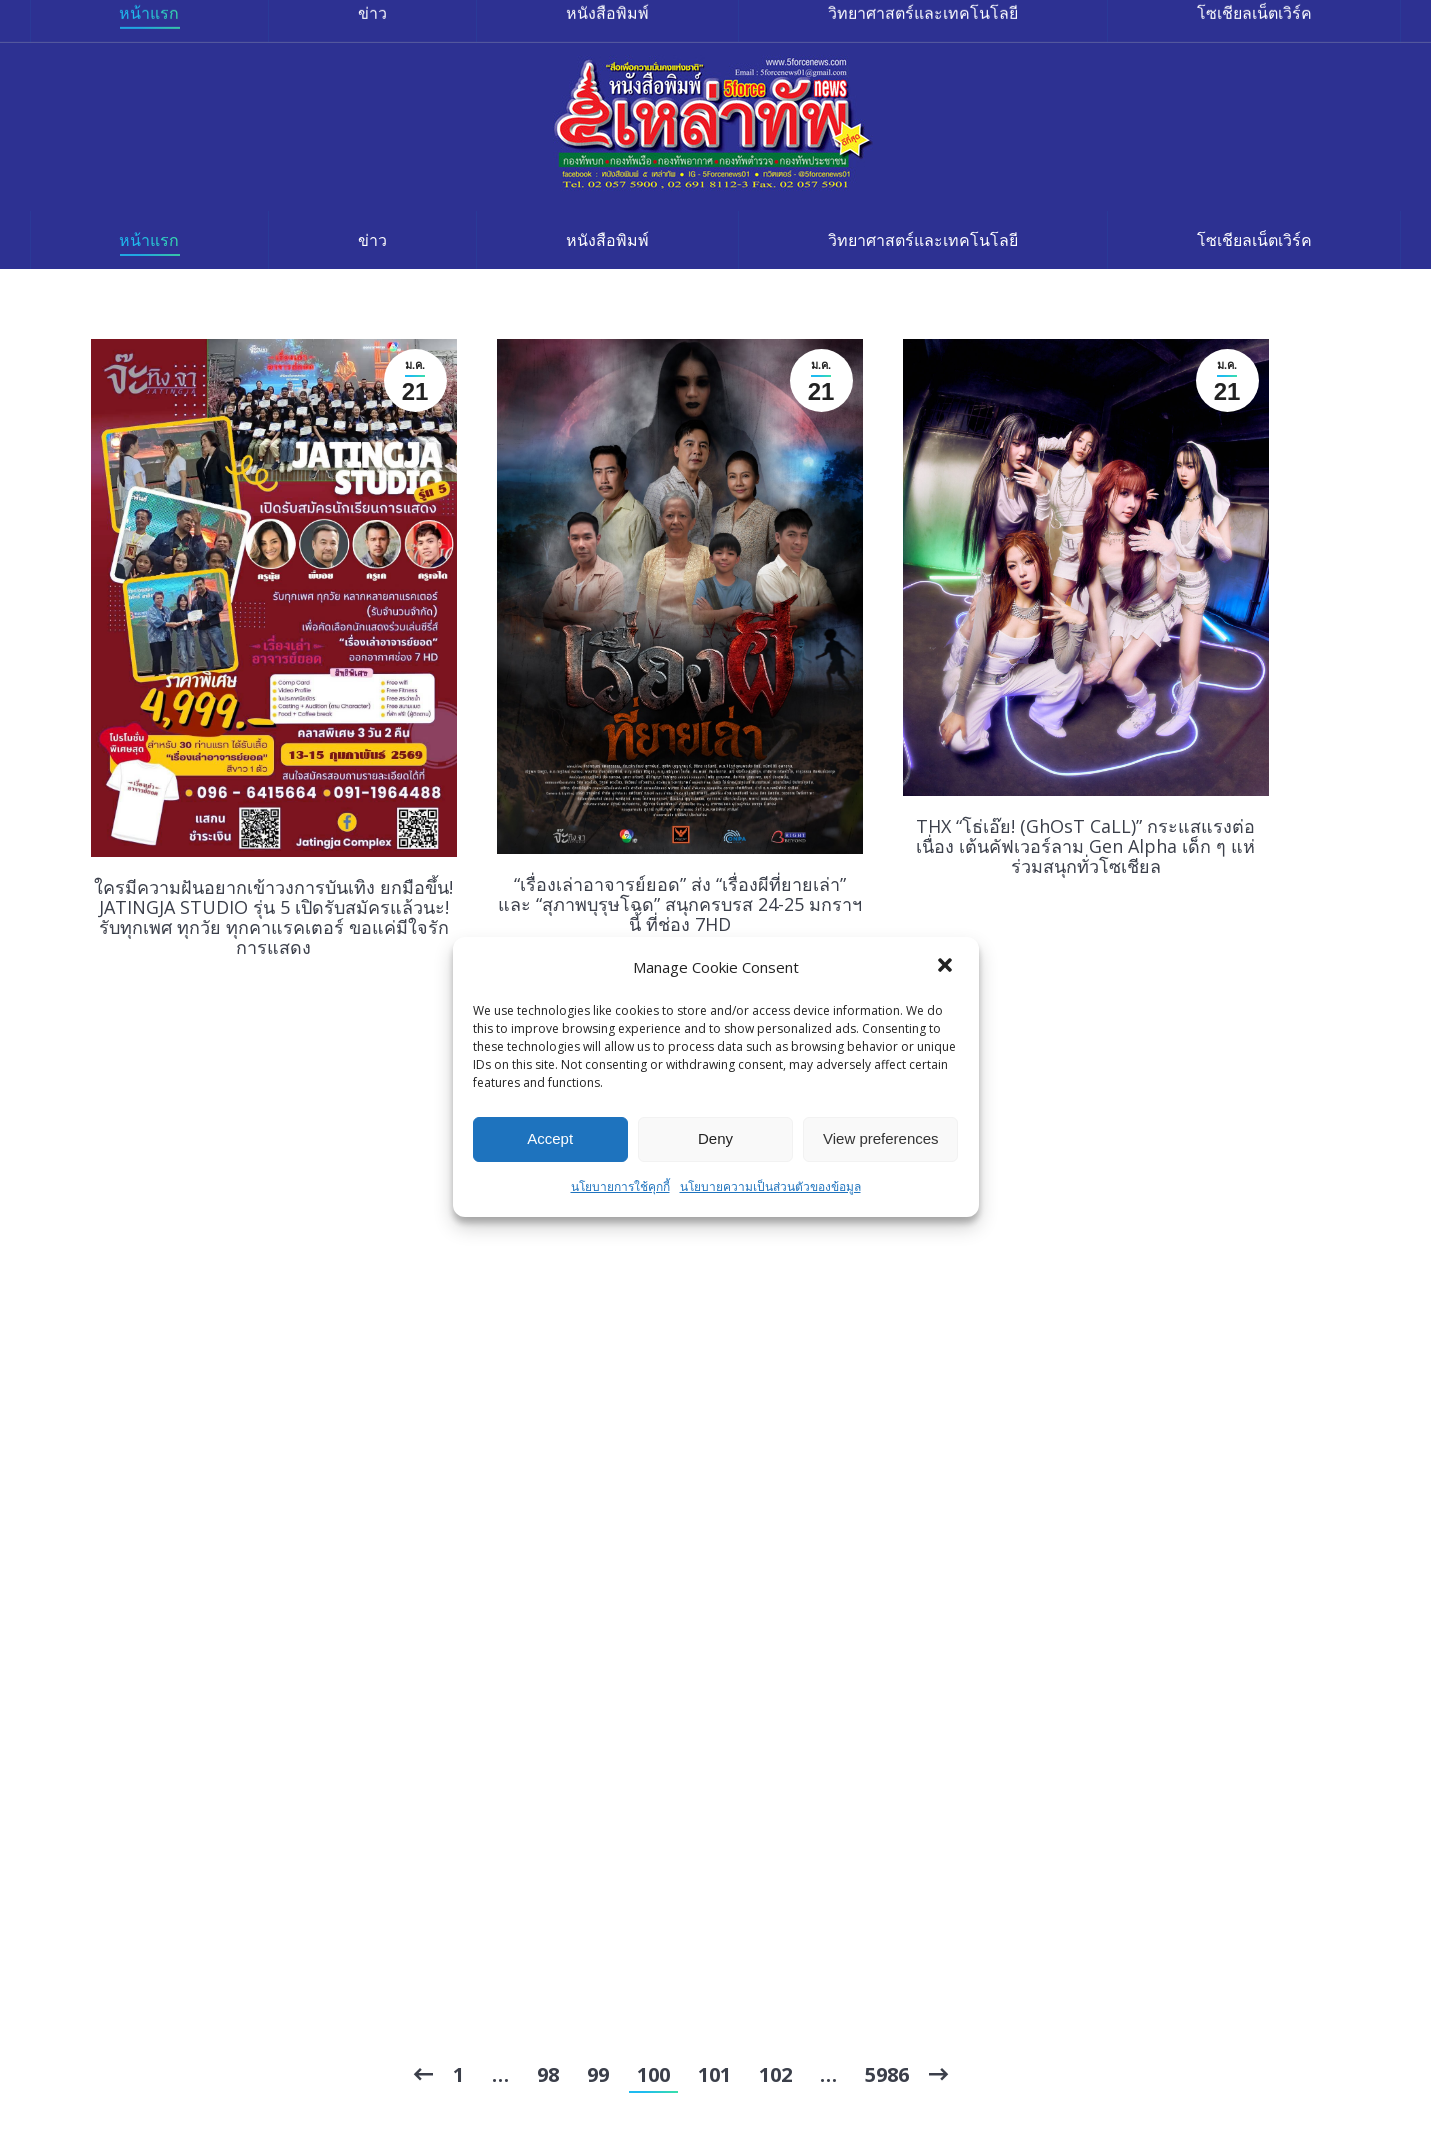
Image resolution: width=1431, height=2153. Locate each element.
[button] (947, 967)
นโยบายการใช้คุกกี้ (620, 1186)
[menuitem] (149, 240)
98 (548, 2074)
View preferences (881, 1138)
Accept (550, 1138)
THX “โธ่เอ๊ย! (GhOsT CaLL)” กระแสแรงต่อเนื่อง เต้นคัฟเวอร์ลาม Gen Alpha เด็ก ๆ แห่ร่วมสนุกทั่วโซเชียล (1085, 846)
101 (714, 2074)
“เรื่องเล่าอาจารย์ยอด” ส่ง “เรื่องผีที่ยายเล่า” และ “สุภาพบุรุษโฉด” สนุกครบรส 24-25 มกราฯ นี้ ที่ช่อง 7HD (680, 904)
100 (653, 2074)
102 (775, 2074)
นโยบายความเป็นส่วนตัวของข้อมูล (770, 1186)
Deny (715, 1138)
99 (598, 2074)
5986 (887, 2074)
